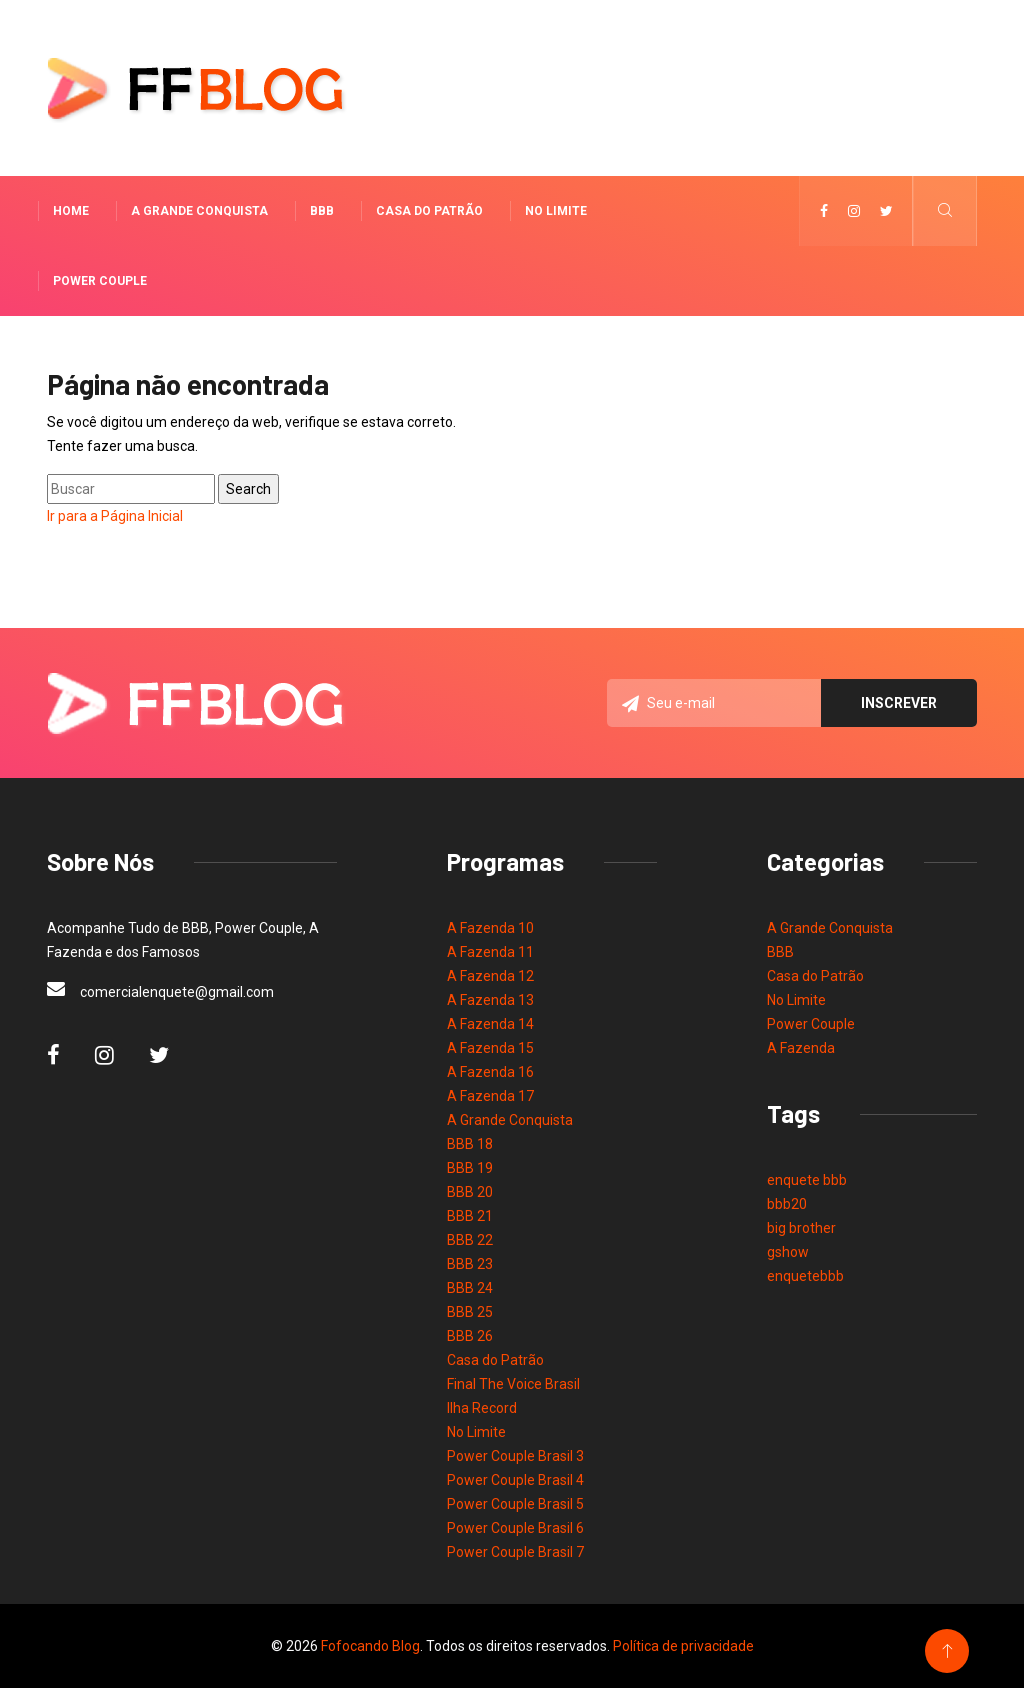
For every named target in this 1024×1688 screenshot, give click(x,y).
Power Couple (100, 281)
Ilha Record (482, 1408)
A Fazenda (801, 1048)
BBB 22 (470, 1240)
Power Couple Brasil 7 (515, 1552)
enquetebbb (805, 1276)
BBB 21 (470, 1216)
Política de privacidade (683, 1646)
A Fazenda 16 (490, 1072)
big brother (801, 1228)
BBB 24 (470, 1288)
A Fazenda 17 (490, 1096)
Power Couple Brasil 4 (515, 1480)
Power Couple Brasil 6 (515, 1528)
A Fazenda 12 (490, 976)
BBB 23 (470, 1264)
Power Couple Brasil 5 (515, 1504)
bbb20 (787, 1204)
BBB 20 (470, 1192)
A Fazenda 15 (490, 1048)
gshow (788, 1252)
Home (71, 211)
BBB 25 (470, 1312)
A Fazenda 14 (490, 1024)
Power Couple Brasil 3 (515, 1456)
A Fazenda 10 (490, 928)
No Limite (556, 211)
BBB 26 (470, 1336)
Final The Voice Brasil (513, 1384)
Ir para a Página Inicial (115, 516)
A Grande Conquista (199, 211)
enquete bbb (807, 1180)
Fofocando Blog (370, 1646)
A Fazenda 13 (490, 1000)
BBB (322, 211)
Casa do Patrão (429, 211)
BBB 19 (470, 1168)
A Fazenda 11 (490, 952)
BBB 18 (470, 1144)
